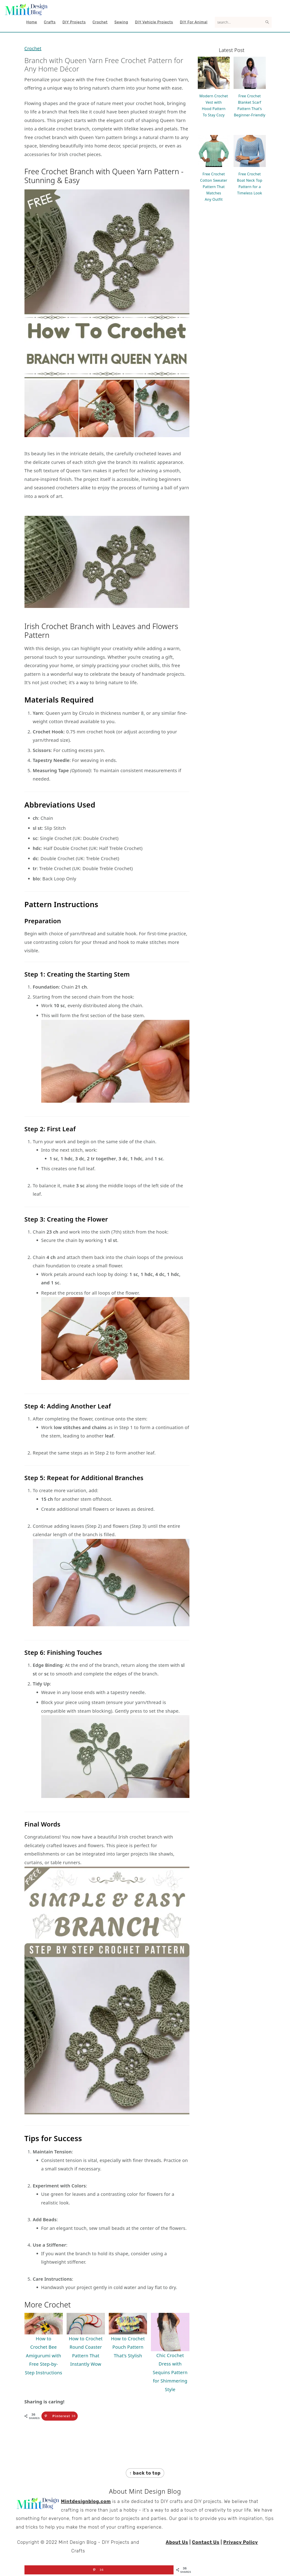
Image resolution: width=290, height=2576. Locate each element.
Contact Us (205, 2542)
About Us (177, 2542)
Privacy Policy (240, 2542)
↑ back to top (145, 2473)
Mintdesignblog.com (86, 2501)
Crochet (32, 48)
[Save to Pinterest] (59, 2416)
